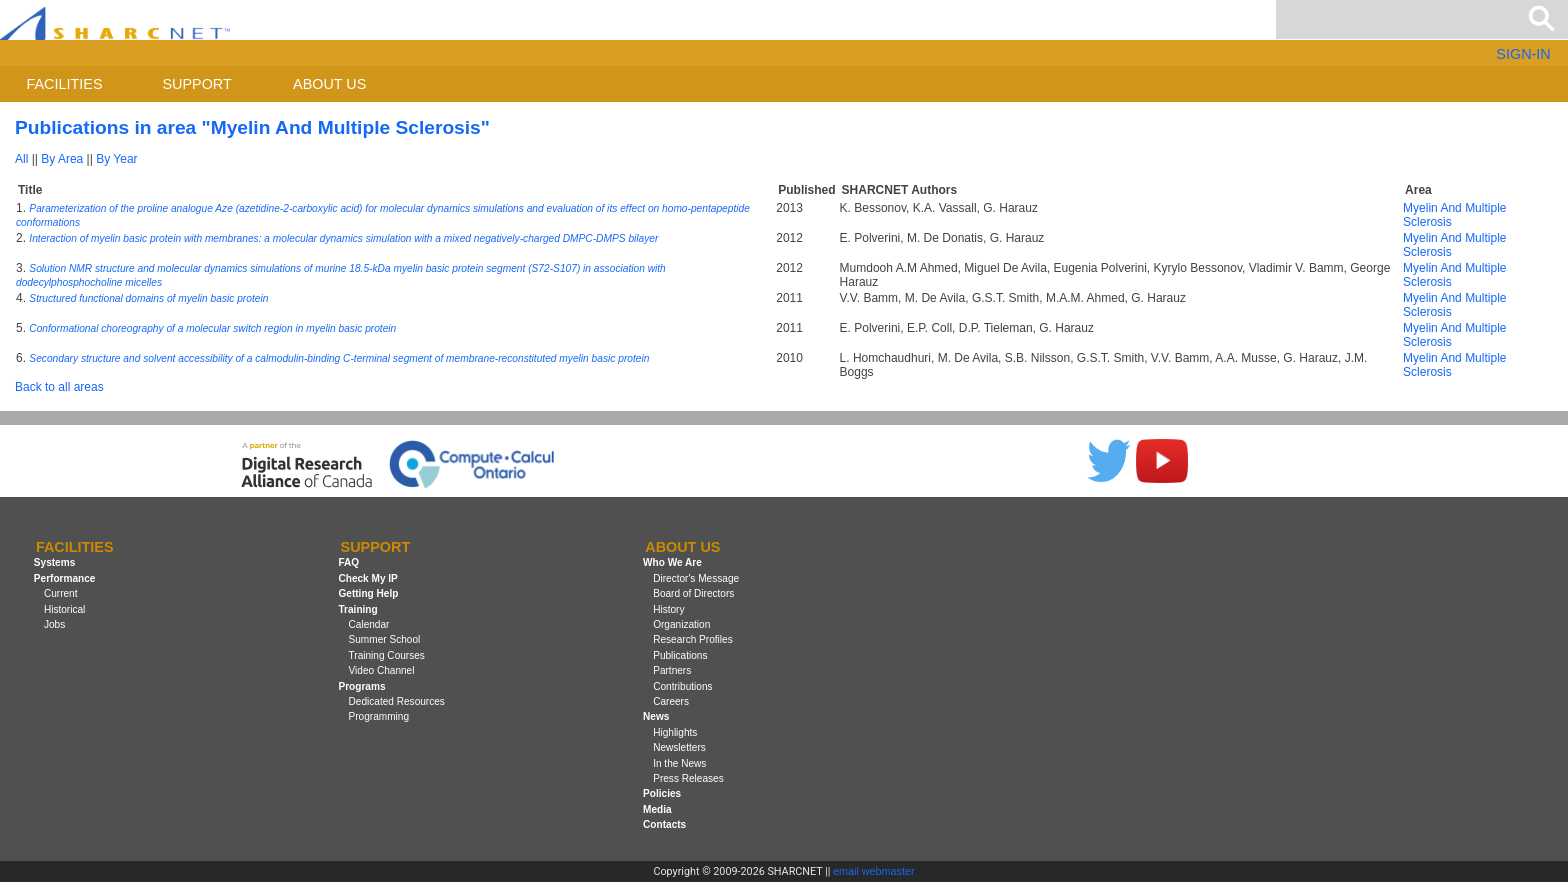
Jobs (54, 624)
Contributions (682, 686)
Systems (54, 563)
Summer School (385, 639)
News (656, 716)
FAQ (348, 563)
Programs (361, 686)
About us (329, 84)
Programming (379, 716)
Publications (680, 655)
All (21, 159)
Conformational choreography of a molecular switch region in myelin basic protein (212, 328)
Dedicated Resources (397, 701)
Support (196, 84)
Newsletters (679, 747)
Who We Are (672, 563)
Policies (662, 793)
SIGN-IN (1523, 54)
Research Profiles (693, 639)
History (668, 609)
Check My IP (367, 578)
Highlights (675, 732)
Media (657, 809)
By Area (62, 159)
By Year (116, 159)
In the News (679, 763)
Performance (65, 578)
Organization (681, 624)
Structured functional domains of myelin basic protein (148, 298)
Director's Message (696, 578)
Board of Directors (693, 593)
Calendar (369, 624)
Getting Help (368, 593)
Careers (671, 701)
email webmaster (874, 871)
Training (357, 609)
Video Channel (382, 670)
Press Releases (688, 778)
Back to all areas (59, 387)
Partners (672, 670)
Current (61, 593)
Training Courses (387, 655)
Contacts (664, 824)
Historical (64, 609)
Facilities (65, 84)
